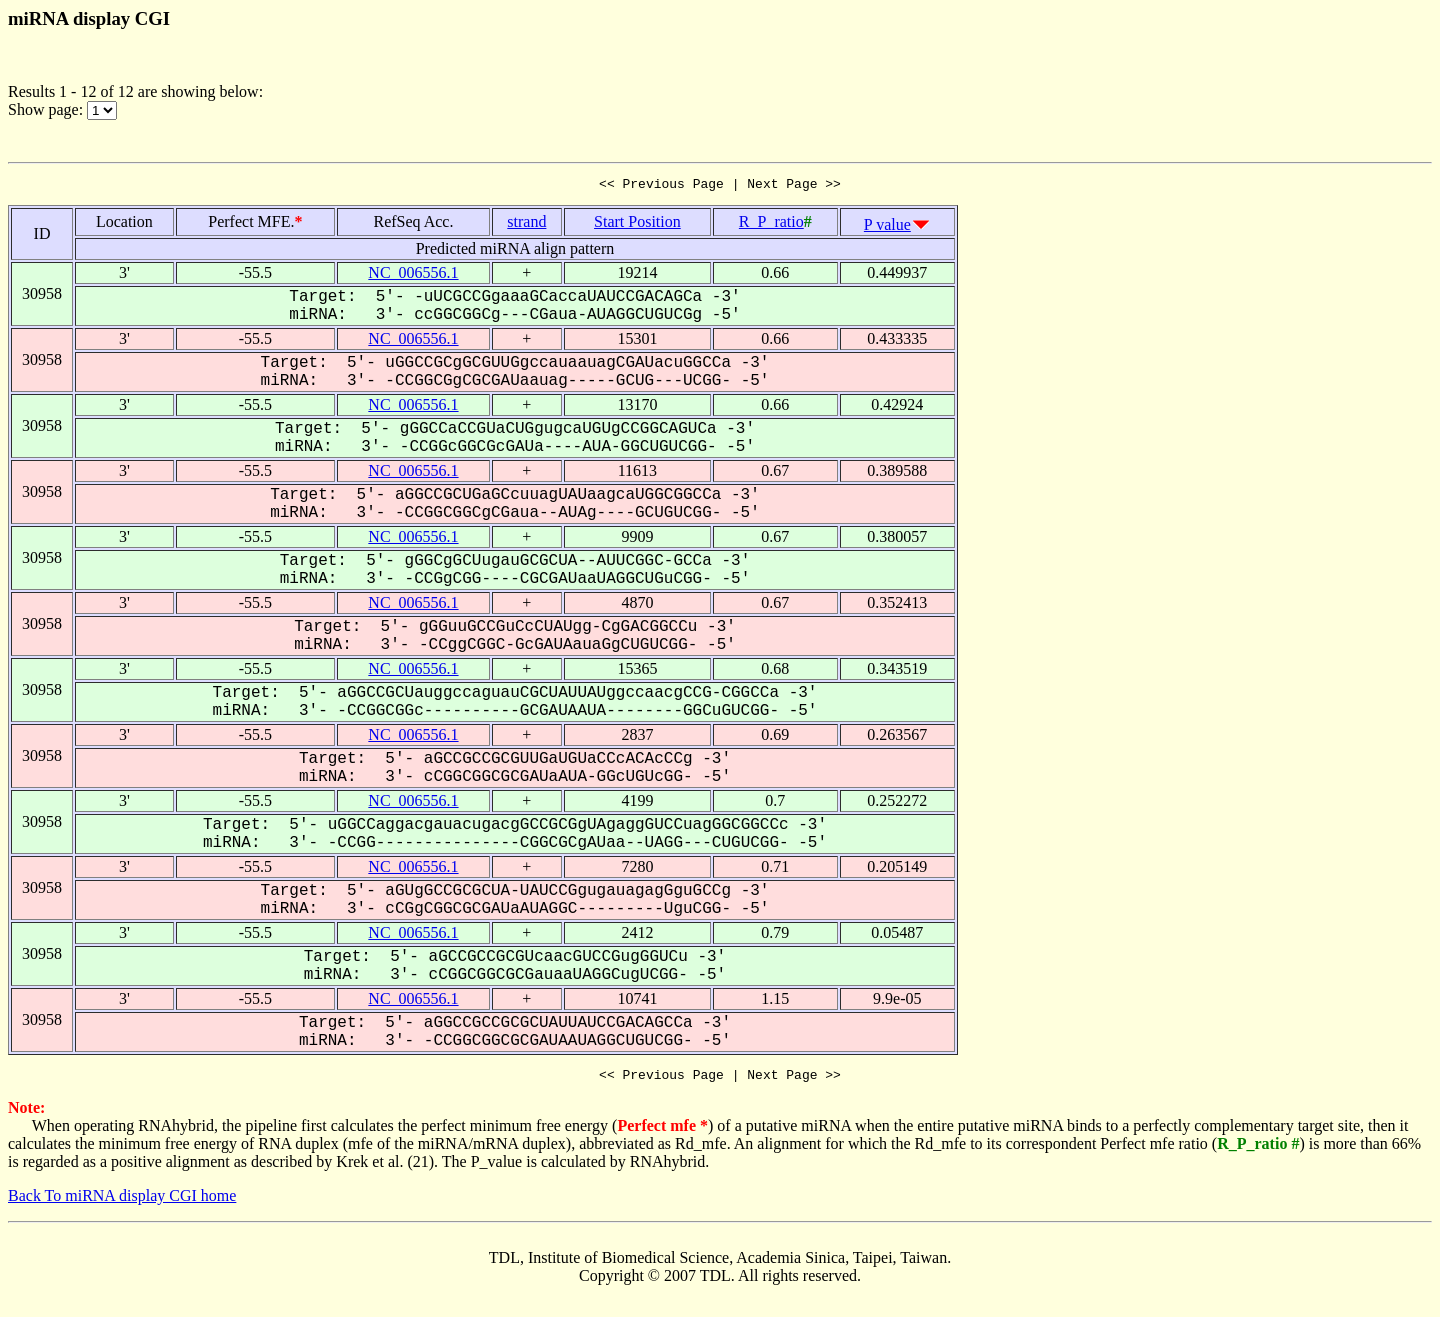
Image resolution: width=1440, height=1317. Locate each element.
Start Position (637, 224)
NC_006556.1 (413, 275)
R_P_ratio (771, 224)
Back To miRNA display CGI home (122, 1201)
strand (526, 224)
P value (887, 227)
